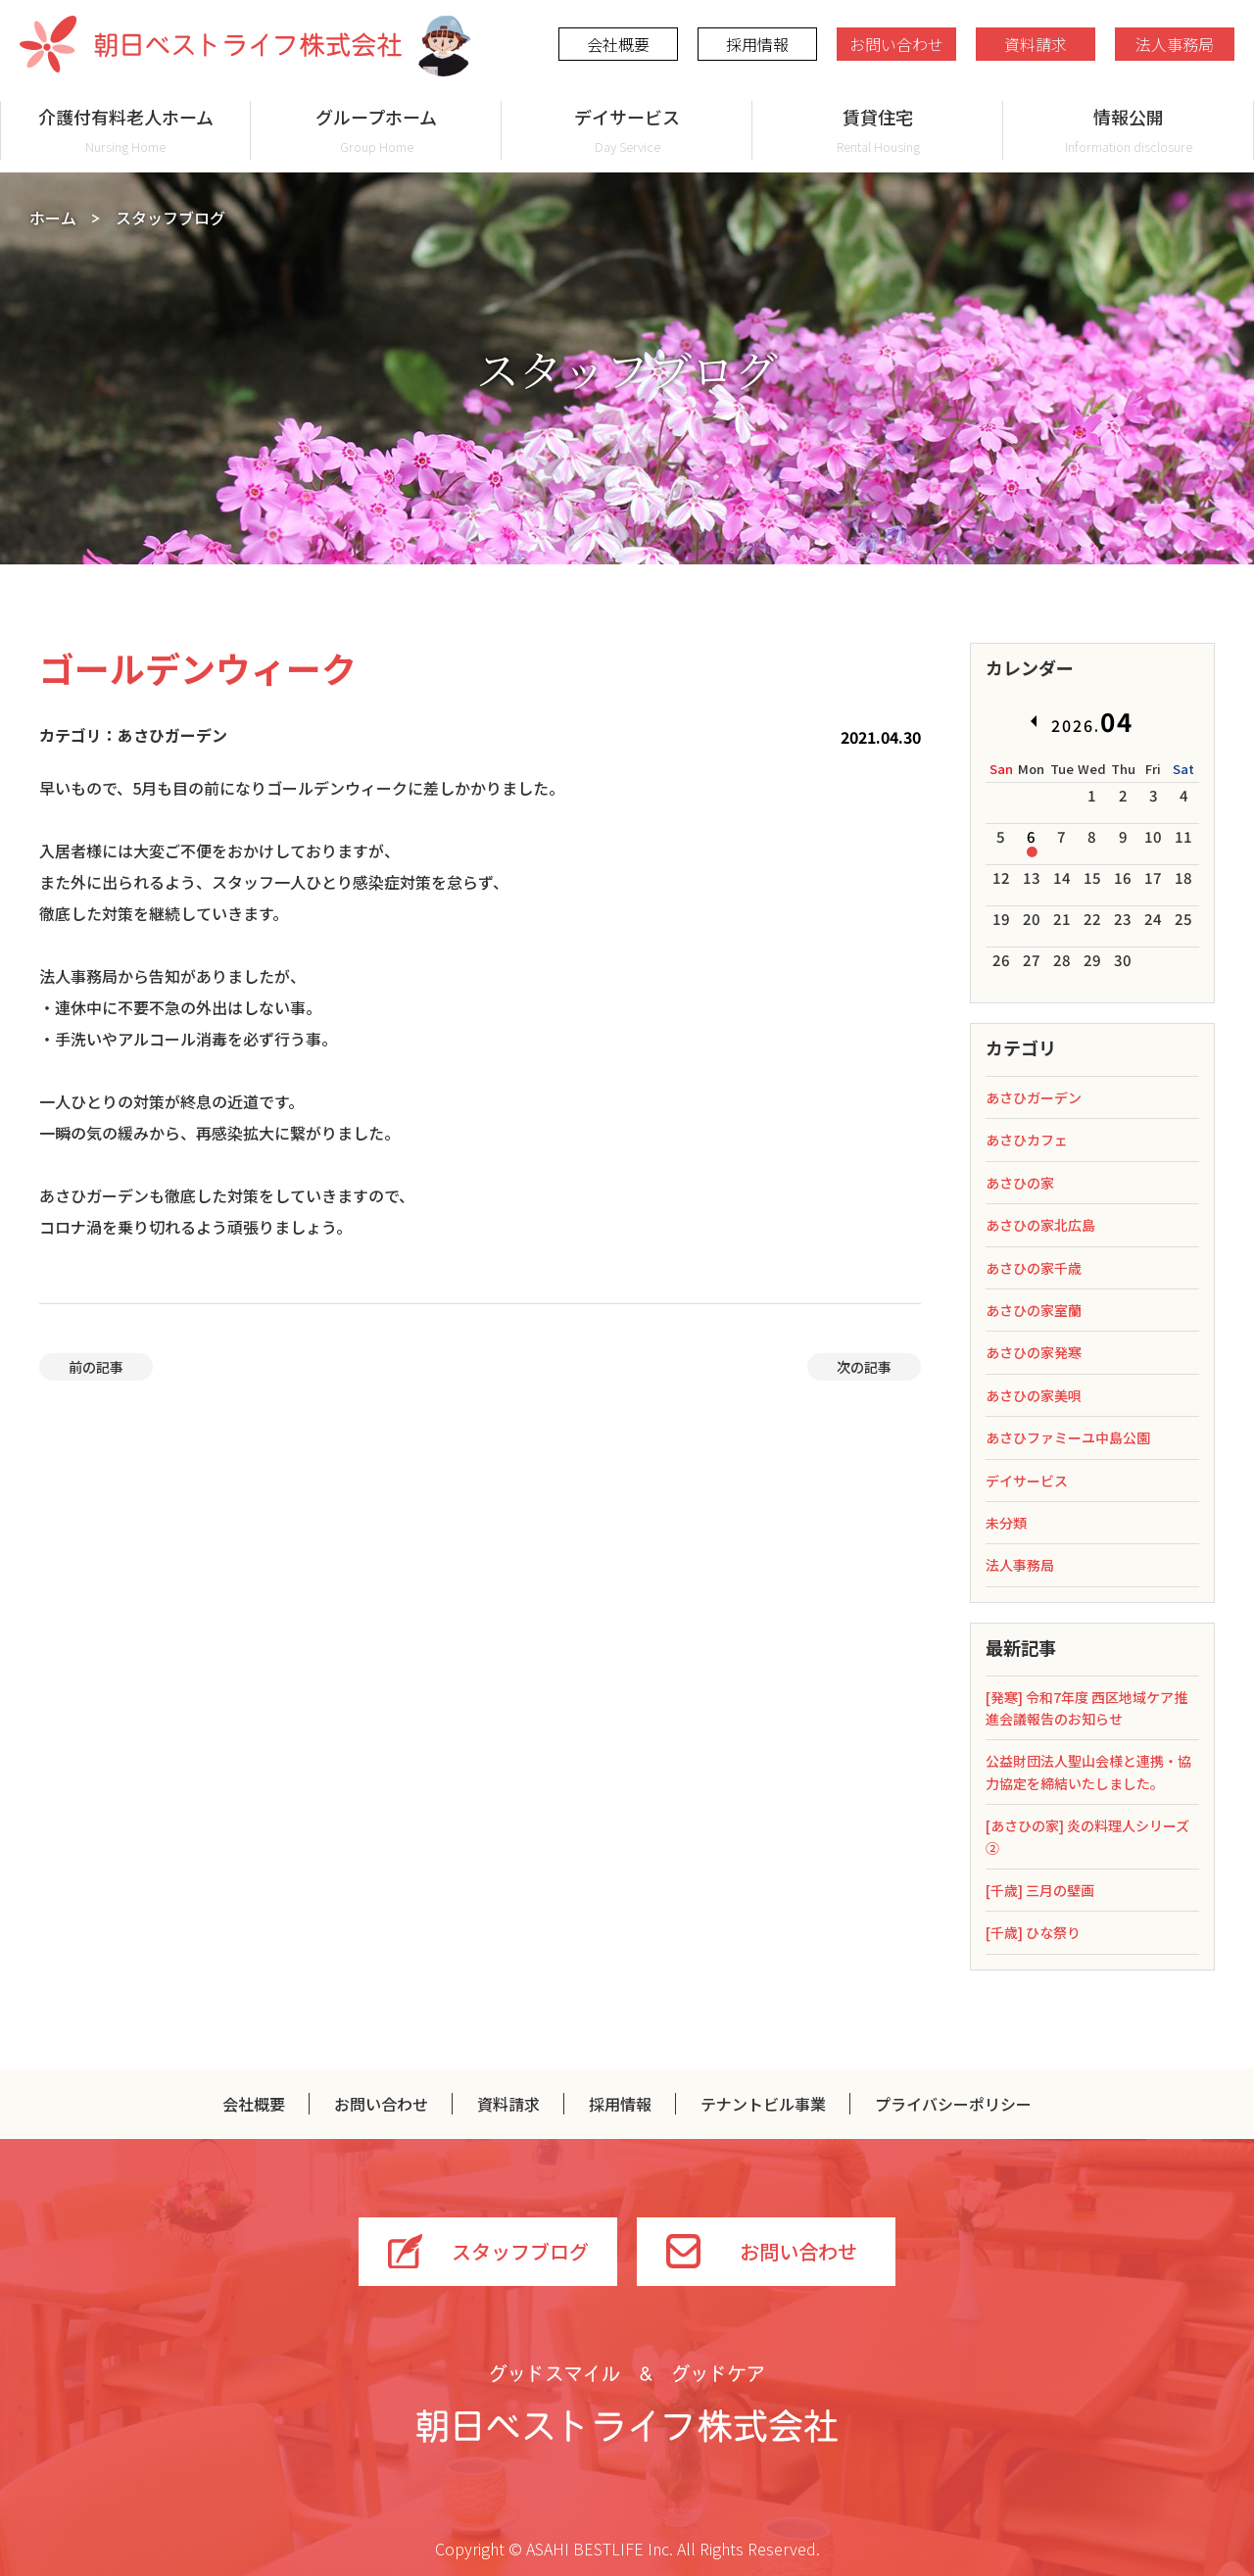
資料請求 (1035, 44)
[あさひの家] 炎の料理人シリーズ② (1087, 1836)
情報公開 (1128, 130)
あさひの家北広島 (1040, 1225)
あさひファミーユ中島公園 (1068, 1437)
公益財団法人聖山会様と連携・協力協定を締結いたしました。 (1088, 1771)
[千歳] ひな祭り (1033, 1932)
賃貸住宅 (877, 130)
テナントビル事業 (763, 2103)
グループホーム (376, 130)
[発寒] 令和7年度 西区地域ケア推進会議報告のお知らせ (1086, 1707)
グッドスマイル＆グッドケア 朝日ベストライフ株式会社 (627, 2403)
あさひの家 (1020, 1182)
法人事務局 (1174, 44)
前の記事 (96, 1367)
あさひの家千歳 (1034, 1268)
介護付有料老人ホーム (125, 130)
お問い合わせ (896, 44)
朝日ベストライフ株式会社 (211, 44)
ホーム (52, 217)
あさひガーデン (1034, 1097)
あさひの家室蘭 (1034, 1310)
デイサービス (627, 130)
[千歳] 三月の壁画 (1040, 1890)
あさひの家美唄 (1034, 1395)
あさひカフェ (1027, 1139)
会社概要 (618, 44)
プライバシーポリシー (953, 2103)
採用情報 (757, 44)
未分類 (1006, 1522)
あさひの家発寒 (1034, 1352)
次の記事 (864, 1367)
